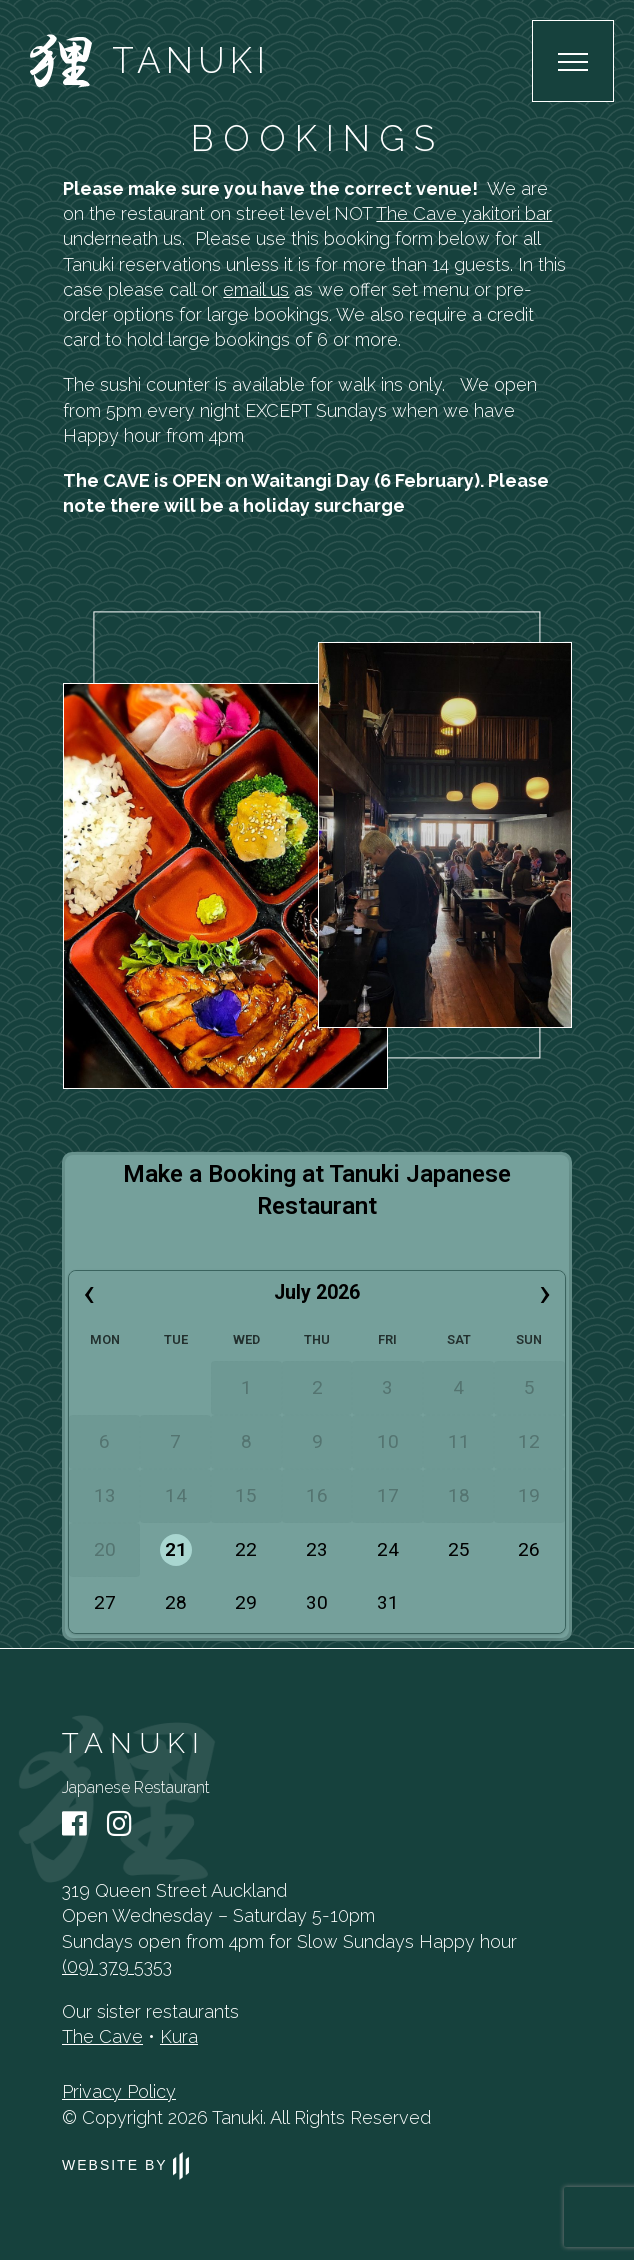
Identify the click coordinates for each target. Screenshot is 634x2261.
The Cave (102, 2036)
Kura (179, 2036)
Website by (125, 2165)
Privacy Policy (119, 2091)
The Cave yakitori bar (464, 213)
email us (256, 289)
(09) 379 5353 (117, 1966)
